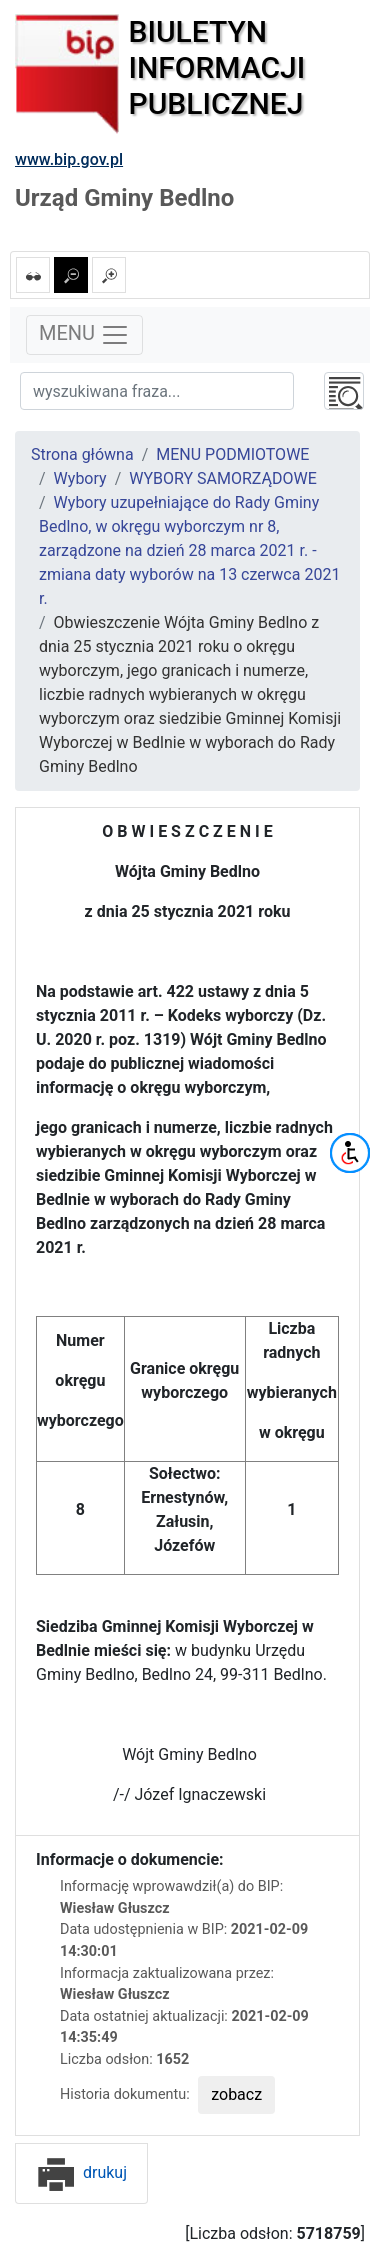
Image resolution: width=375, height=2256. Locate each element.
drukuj (81, 2172)
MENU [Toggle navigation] (84, 335)
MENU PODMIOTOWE (232, 454)
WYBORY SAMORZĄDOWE (223, 478)
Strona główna (82, 454)
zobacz (236, 2094)
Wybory (80, 478)
